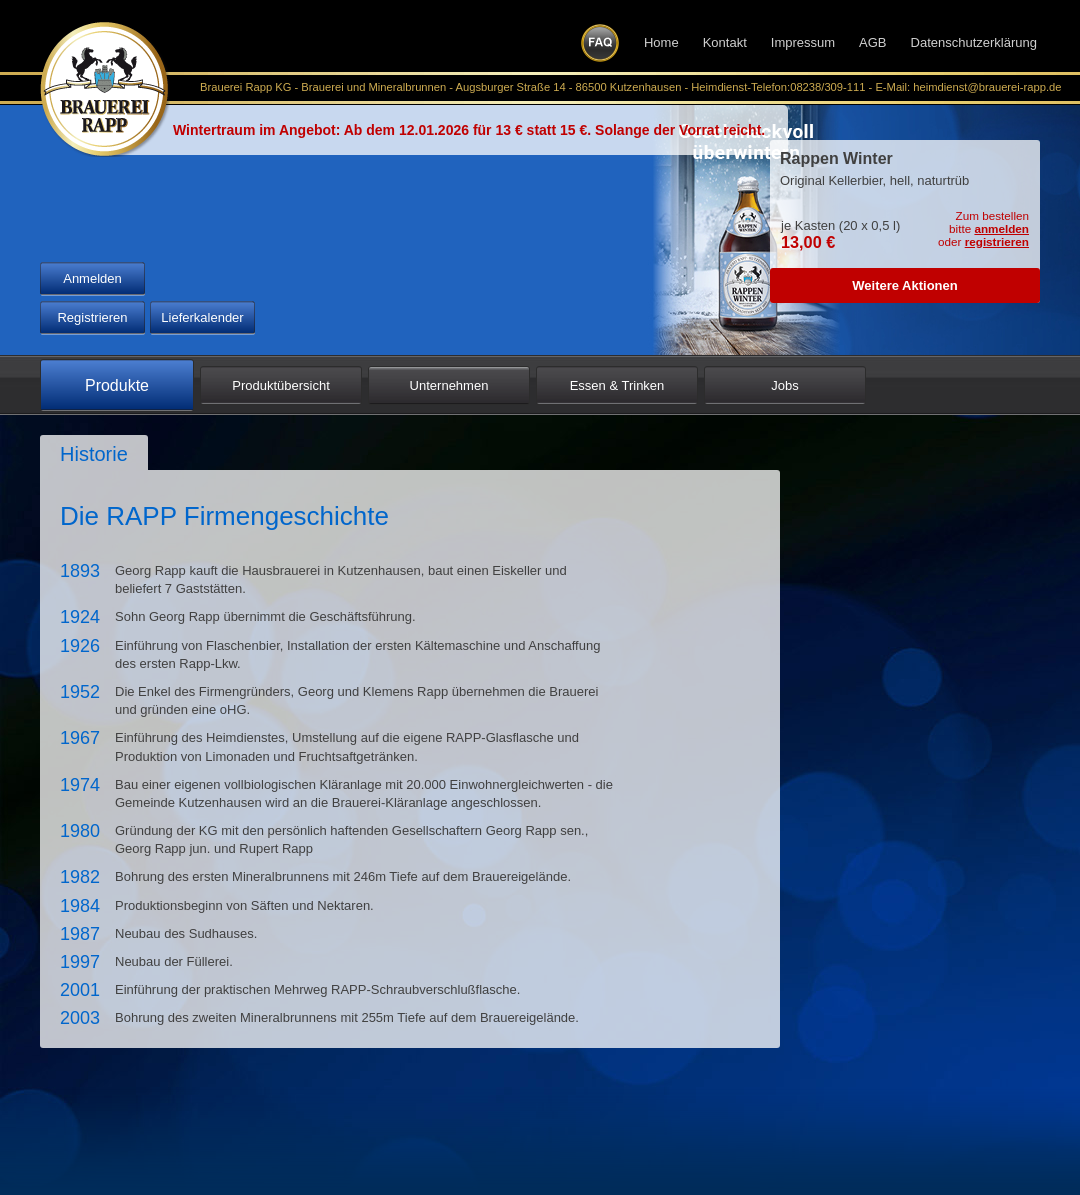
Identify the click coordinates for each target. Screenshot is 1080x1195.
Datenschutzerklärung (974, 42)
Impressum (803, 42)
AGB (872, 42)
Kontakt (725, 42)
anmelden (1001, 228)
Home (661, 42)
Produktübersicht (281, 385)
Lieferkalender (202, 317)
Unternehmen (449, 385)
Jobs (784, 385)
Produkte (117, 385)
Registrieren (92, 317)
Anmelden (92, 278)
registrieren (997, 241)
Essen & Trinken (617, 385)
